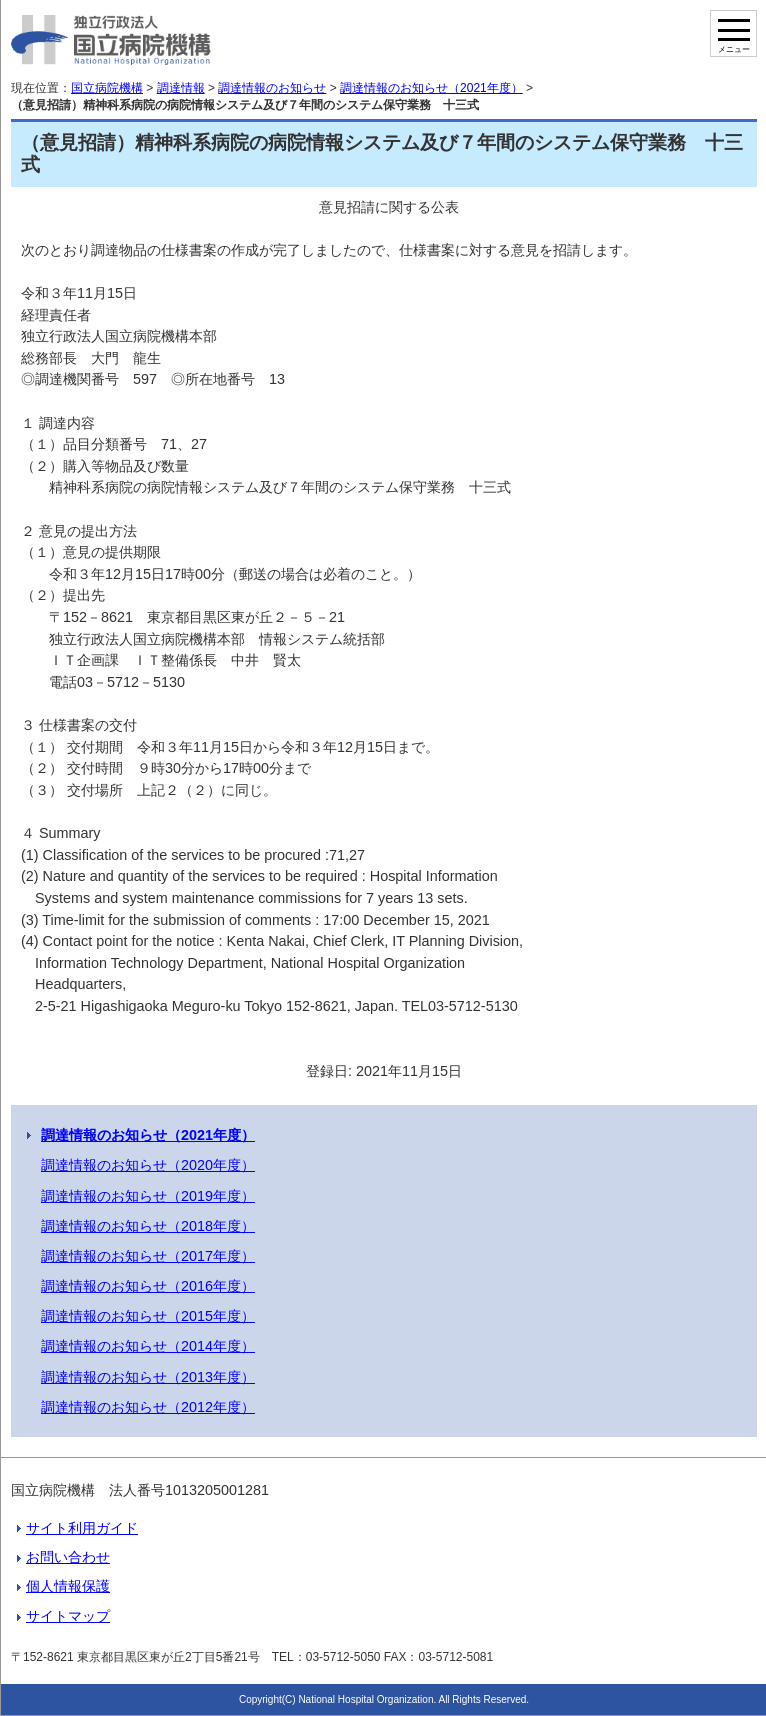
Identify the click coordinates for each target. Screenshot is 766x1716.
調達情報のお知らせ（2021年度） (431, 88)
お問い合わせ (68, 1557)
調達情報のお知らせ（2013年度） (148, 1377)
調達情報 (181, 88)
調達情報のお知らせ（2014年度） (148, 1346)
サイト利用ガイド (82, 1528)
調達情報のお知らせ (272, 88)
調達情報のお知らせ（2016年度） (148, 1286)
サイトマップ (68, 1616)
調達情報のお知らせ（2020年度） (148, 1165)
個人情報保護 (68, 1586)
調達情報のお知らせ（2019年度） (148, 1196)
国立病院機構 (107, 88)
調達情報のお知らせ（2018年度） (148, 1226)
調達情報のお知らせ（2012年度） (148, 1407)
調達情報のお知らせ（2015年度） (148, 1316)
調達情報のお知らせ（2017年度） (148, 1256)
